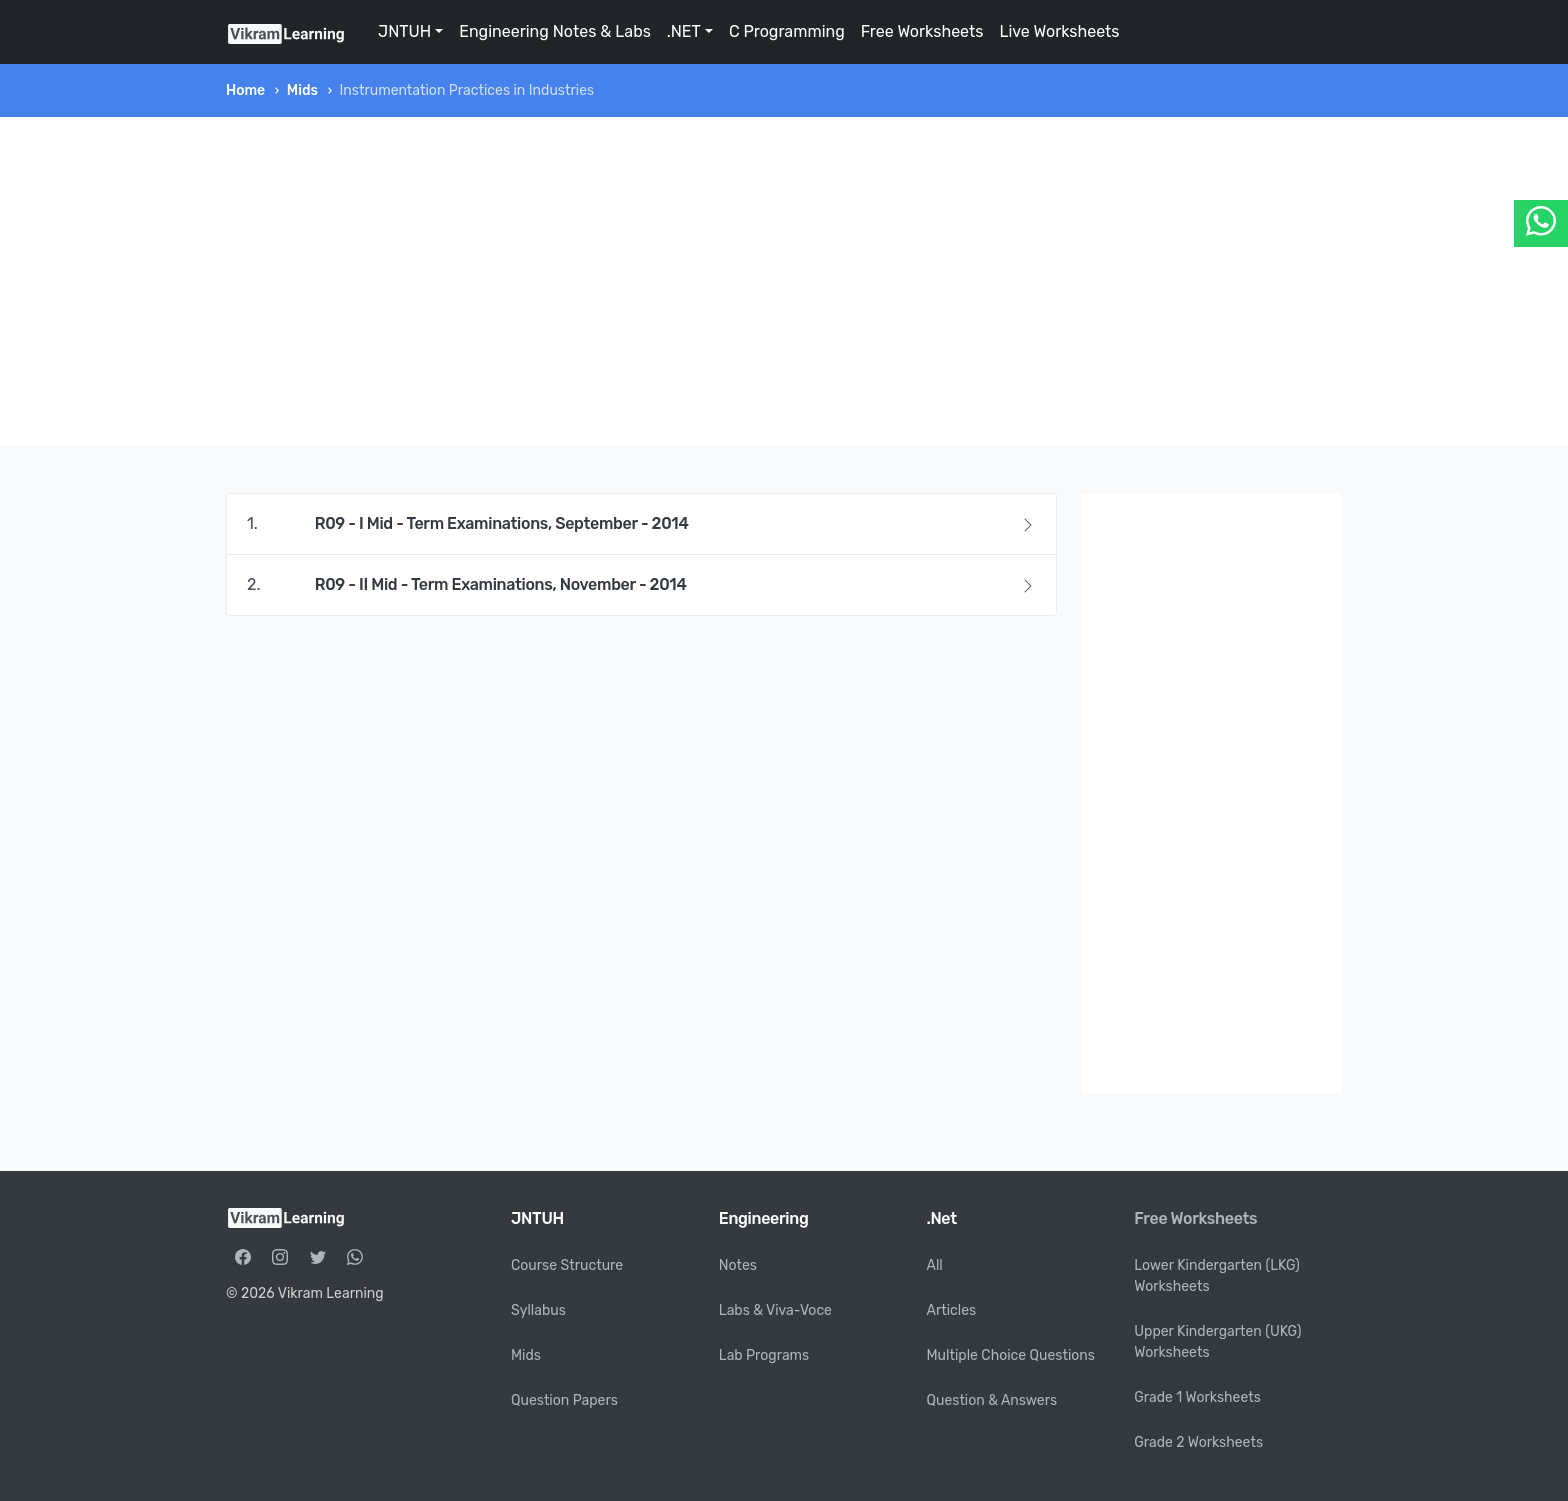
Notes (738, 1265)
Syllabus (538, 1310)
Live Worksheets (1059, 31)
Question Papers (564, 1400)
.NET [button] (684, 31)
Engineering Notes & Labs (555, 31)
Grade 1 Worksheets (1197, 1397)
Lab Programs (764, 1355)
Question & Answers (992, 1400)
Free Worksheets (922, 31)
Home (245, 90)
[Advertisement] (784, 281)
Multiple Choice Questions (1011, 1355)
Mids (302, 90)
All (935, 1265)
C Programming (787, 31)
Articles (952, 1310)
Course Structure (567, 1265)
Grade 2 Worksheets (1198, 1442)
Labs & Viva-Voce (775, 1310)
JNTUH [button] (404, 31)
